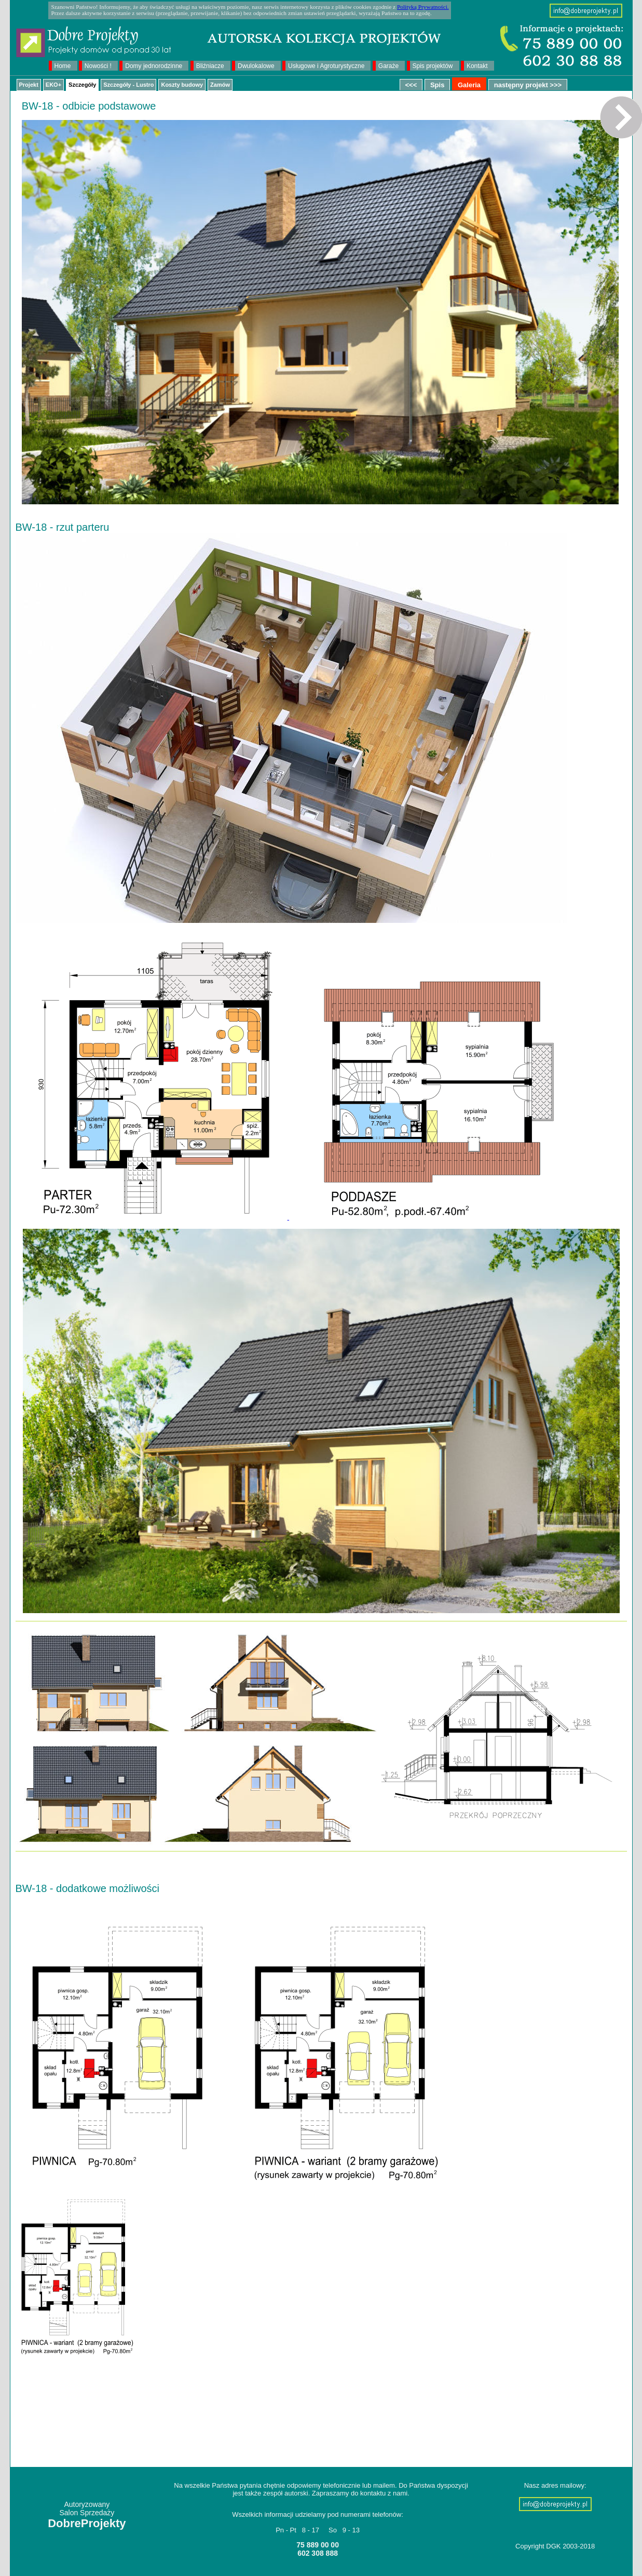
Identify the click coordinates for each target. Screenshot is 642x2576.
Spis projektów (433, 66)
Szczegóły (82, 85)
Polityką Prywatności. (423, 7)
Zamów (220, 85)
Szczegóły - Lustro (128, 85)
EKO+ (53, 85)
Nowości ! (98, 66)
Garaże (388, 66)
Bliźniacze (210, 66)
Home (62, 66)
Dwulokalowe (256, 66)
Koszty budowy (182, 85)
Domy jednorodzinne (153, 66)
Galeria (469, 85)
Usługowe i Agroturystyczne (326, 66)
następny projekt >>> (528, 85)
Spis (437, 85)
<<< (411, 85)
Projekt (28, 85)
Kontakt (477, 66)
